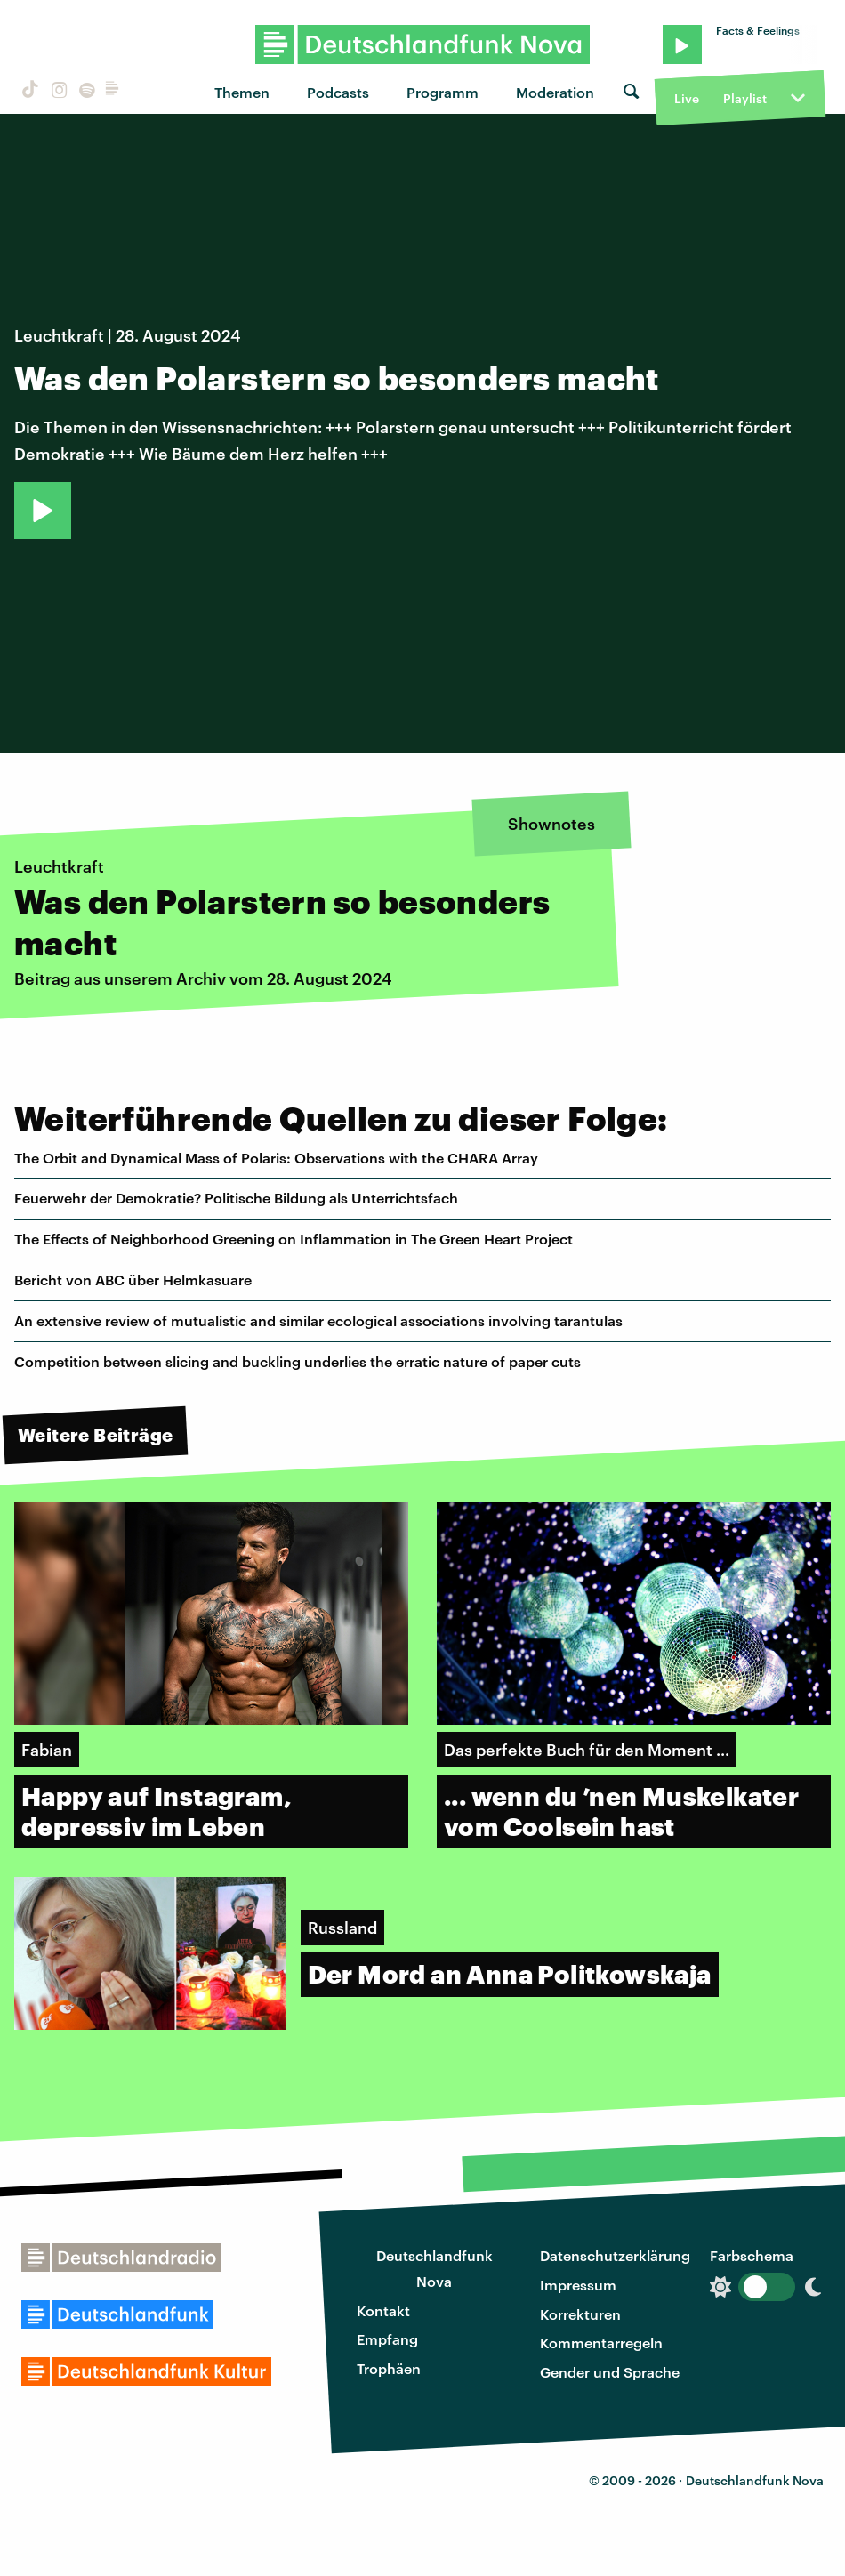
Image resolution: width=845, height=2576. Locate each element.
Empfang (387, 2338)
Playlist (745, 98)
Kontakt (383, 2310)
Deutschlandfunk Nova (434, 2268)
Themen (242, 92)
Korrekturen (580, 2314)
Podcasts (338, 92)
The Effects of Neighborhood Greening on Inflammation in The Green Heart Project (293, 1238)
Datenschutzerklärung (615, 2255)
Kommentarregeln (601, 2342)
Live (686, 98)
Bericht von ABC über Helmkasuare (133, 1279)
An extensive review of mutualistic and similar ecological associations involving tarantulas (318, 1320)
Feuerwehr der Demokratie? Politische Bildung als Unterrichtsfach (236, 1197)
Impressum (578, 2284)
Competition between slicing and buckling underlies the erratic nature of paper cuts (297, 1361)
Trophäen (389, 2368)
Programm (442, 92)
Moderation (555, 92)
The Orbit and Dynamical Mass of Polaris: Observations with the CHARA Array (276, 1157)
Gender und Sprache (610, 2371)
